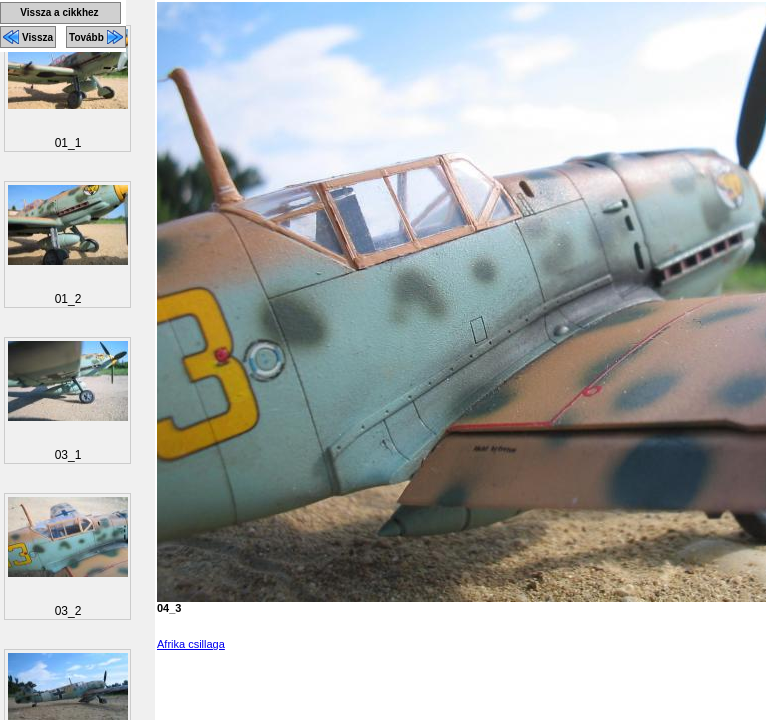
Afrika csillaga (191, 644)
